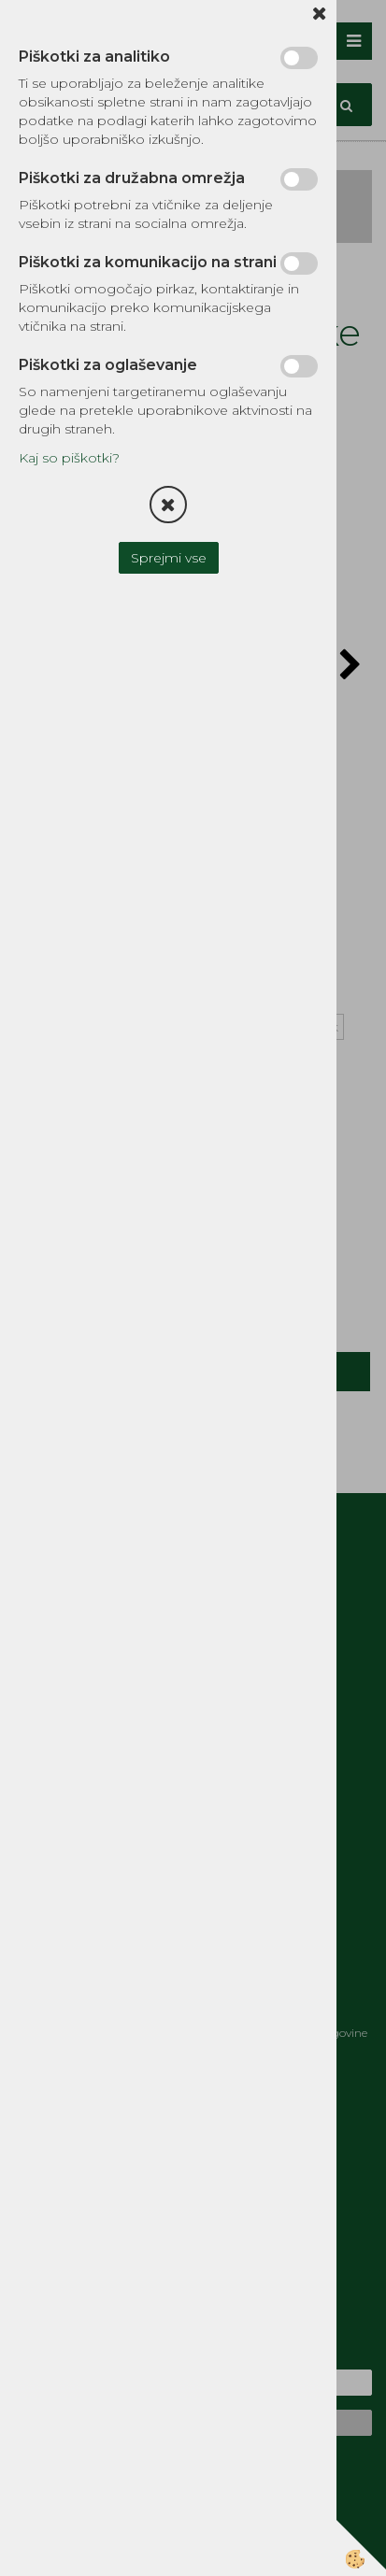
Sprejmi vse (169, 557)
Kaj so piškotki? (69, 457)
